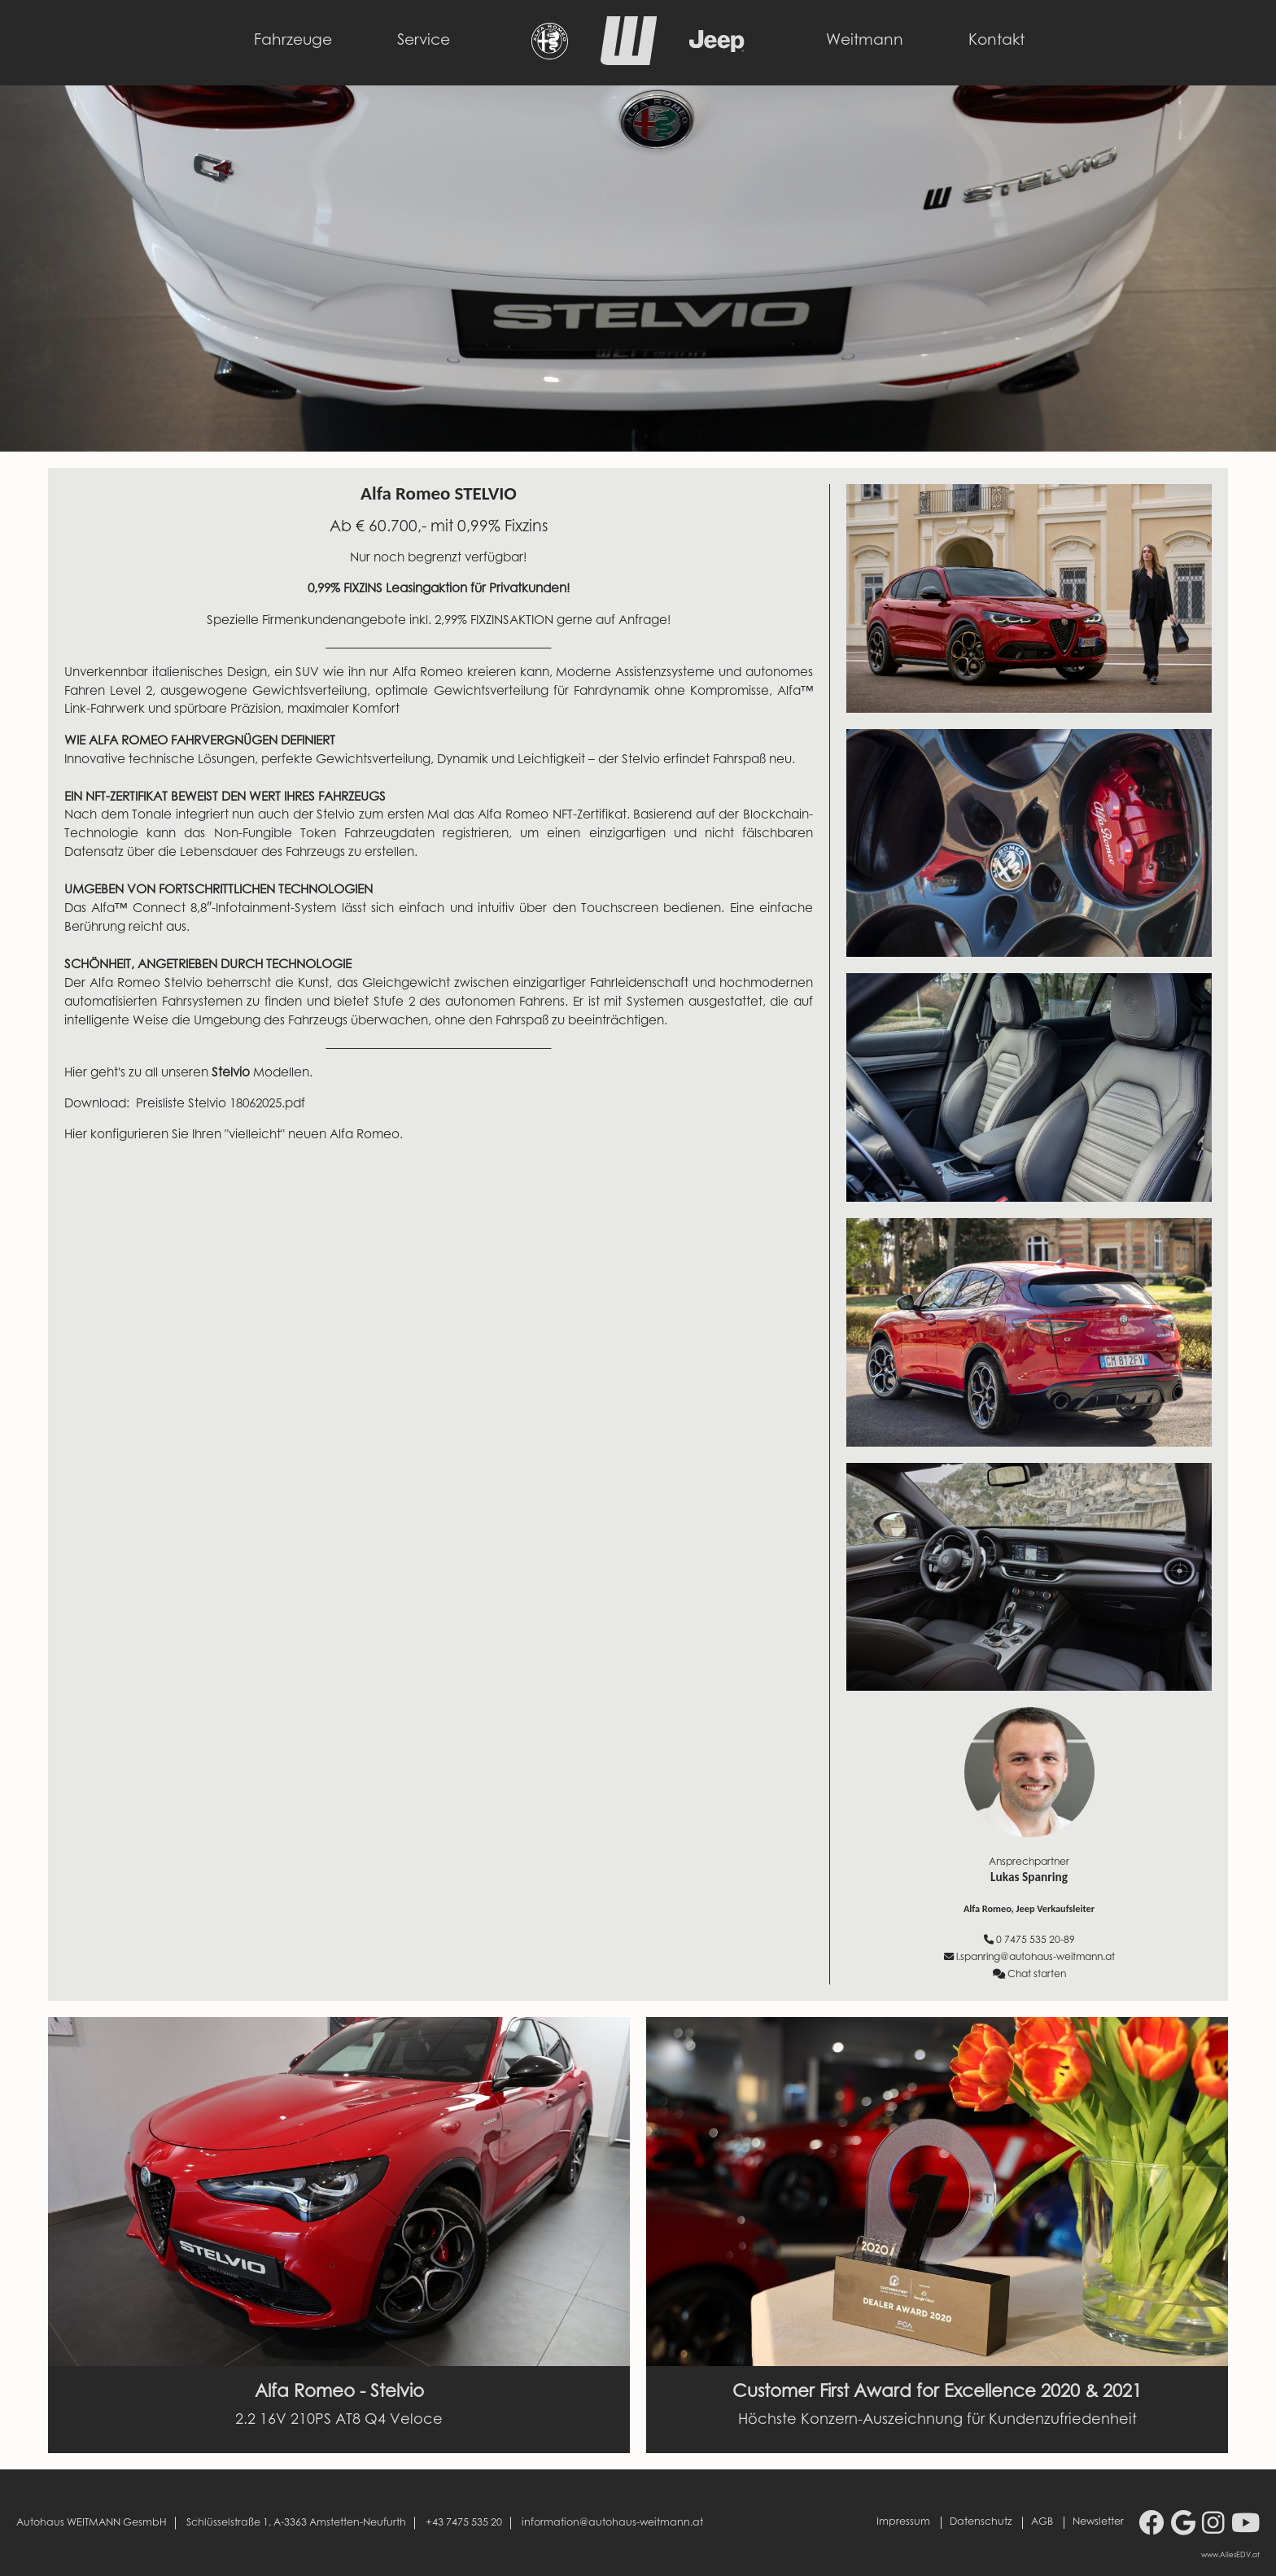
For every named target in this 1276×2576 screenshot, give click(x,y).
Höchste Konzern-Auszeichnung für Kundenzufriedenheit (937, 2420)
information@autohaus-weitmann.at (612, 2522)
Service (423, 41)
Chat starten (1029, 1974)
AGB (1042, 2522)
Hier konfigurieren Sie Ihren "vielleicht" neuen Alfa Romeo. (235, 1135)
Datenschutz (981, 2522)
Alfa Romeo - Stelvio (339, 2393)
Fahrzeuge (293, 41)
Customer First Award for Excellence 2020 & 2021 (937, 2393)
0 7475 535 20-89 (1029, 1940)
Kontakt (996, 41)
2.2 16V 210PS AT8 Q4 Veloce (339, 2420)
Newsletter (1098, 2522)
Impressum (903, 2522)
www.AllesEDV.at (1230, 2555)
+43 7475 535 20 (464, 2522)
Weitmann (864, 41)
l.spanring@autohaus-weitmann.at (1029, 1957)
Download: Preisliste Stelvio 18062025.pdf (184, 1104)
